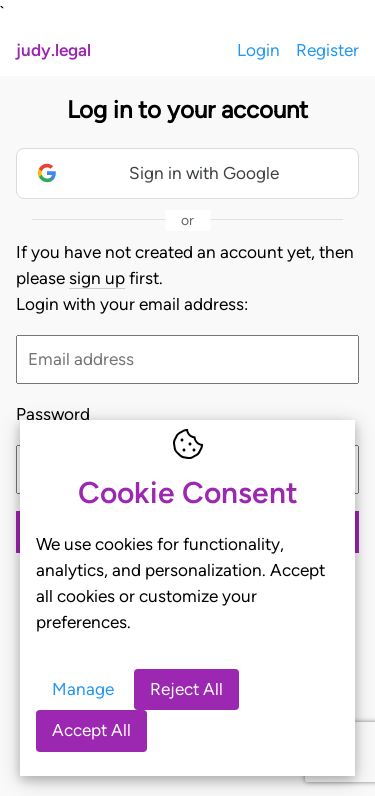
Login (258, 50)
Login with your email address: (132, 304)
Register (327, 50)
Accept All (91, 730)
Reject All (186, 689)
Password (53, 414)
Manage (83, 689)
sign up (97, 278)
